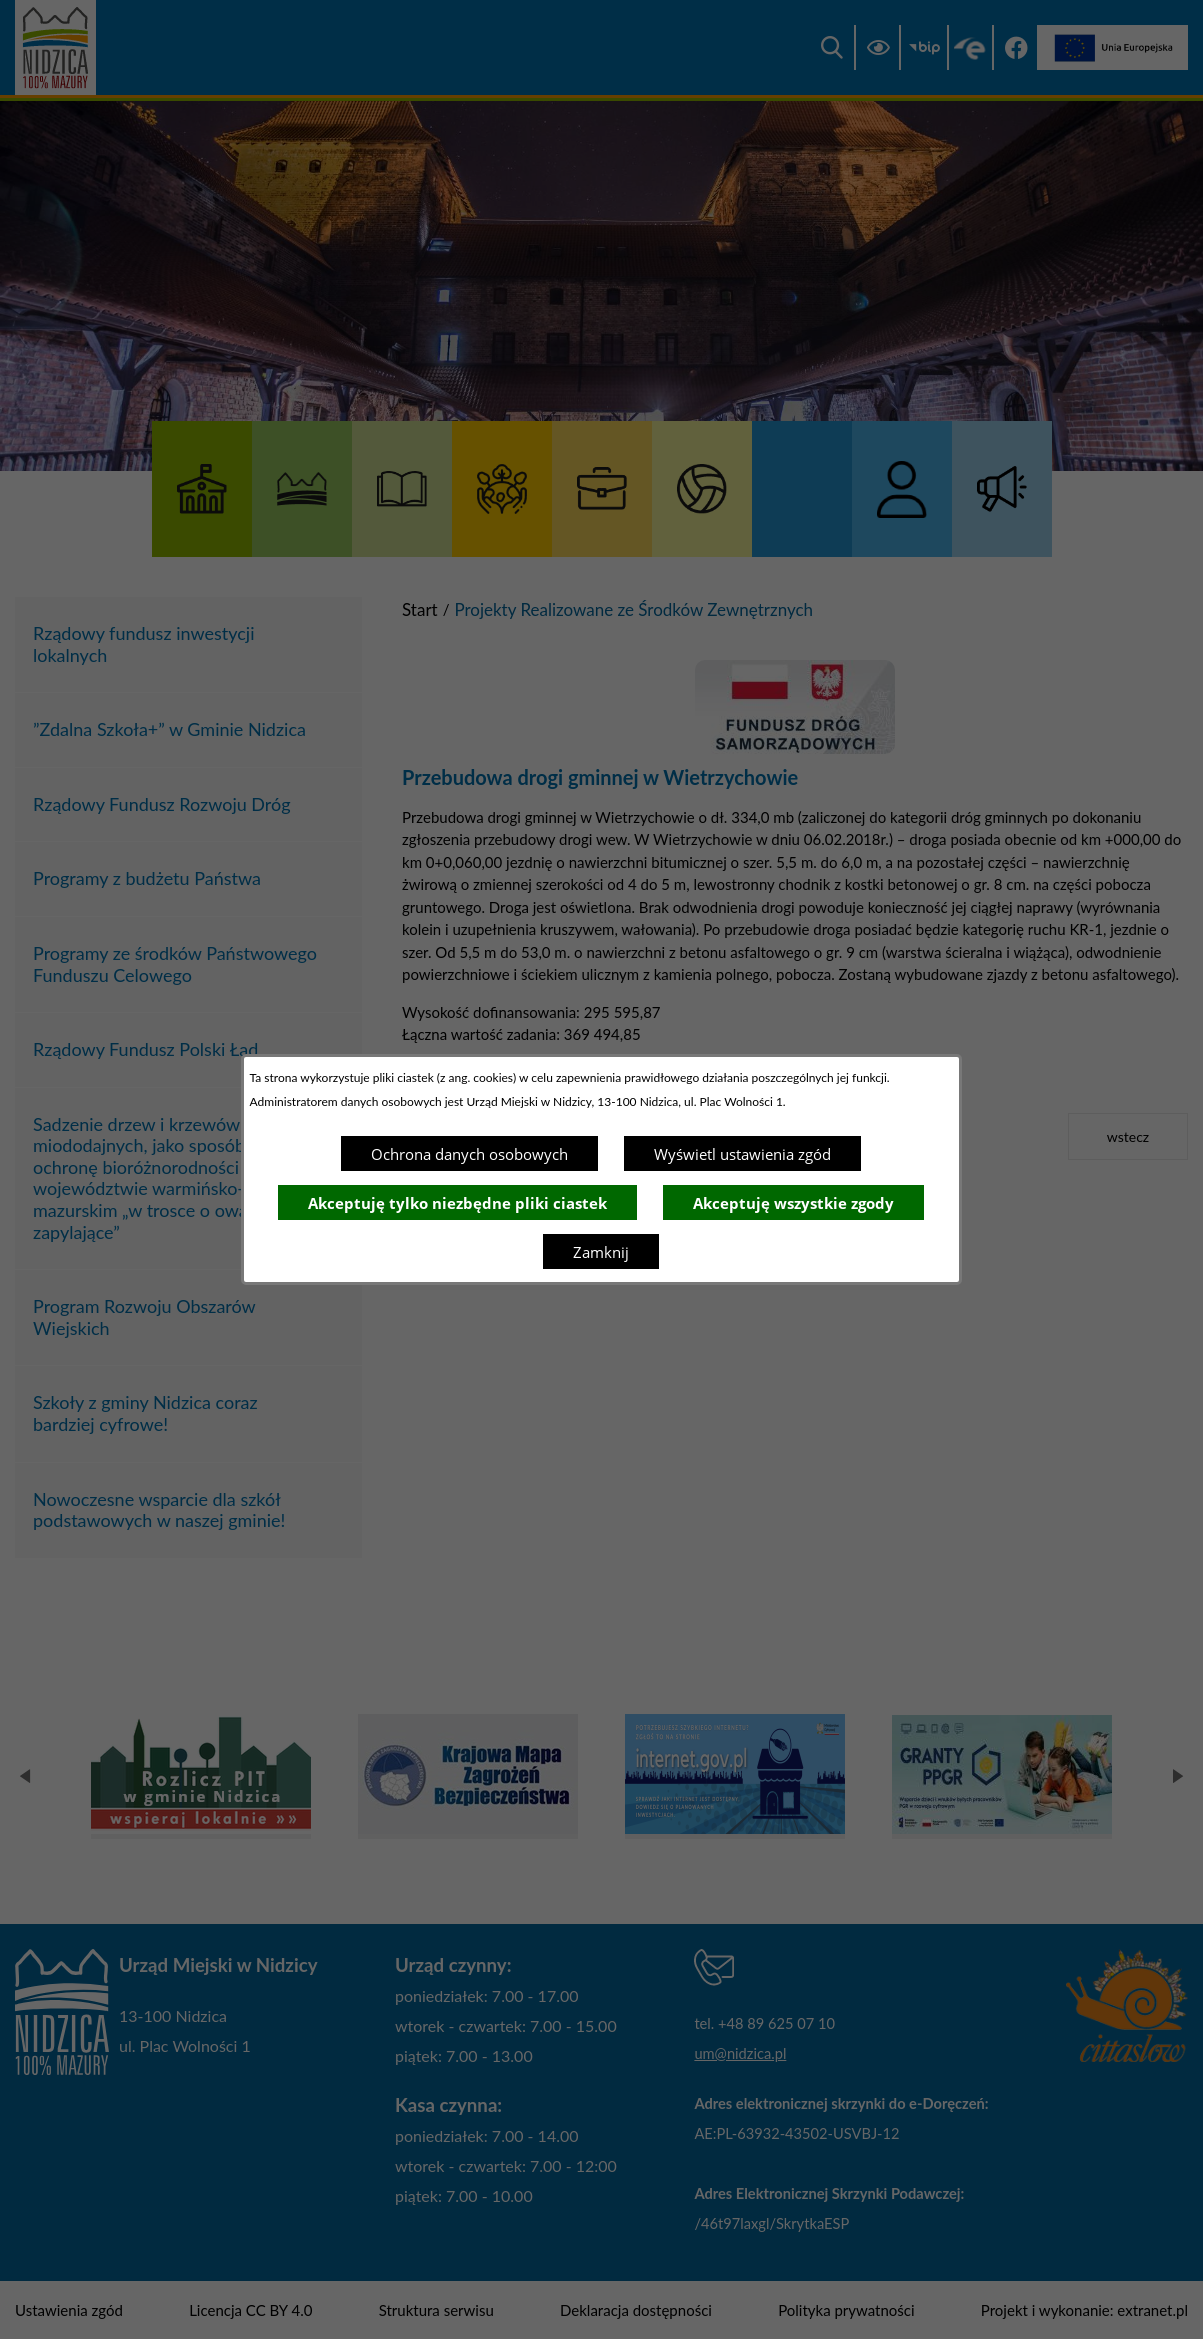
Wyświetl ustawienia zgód (742, 1154)
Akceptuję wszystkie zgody (793, 1203)
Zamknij (601, 1252)
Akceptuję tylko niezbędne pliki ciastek (457, 1203)
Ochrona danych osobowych (469, 1154)
